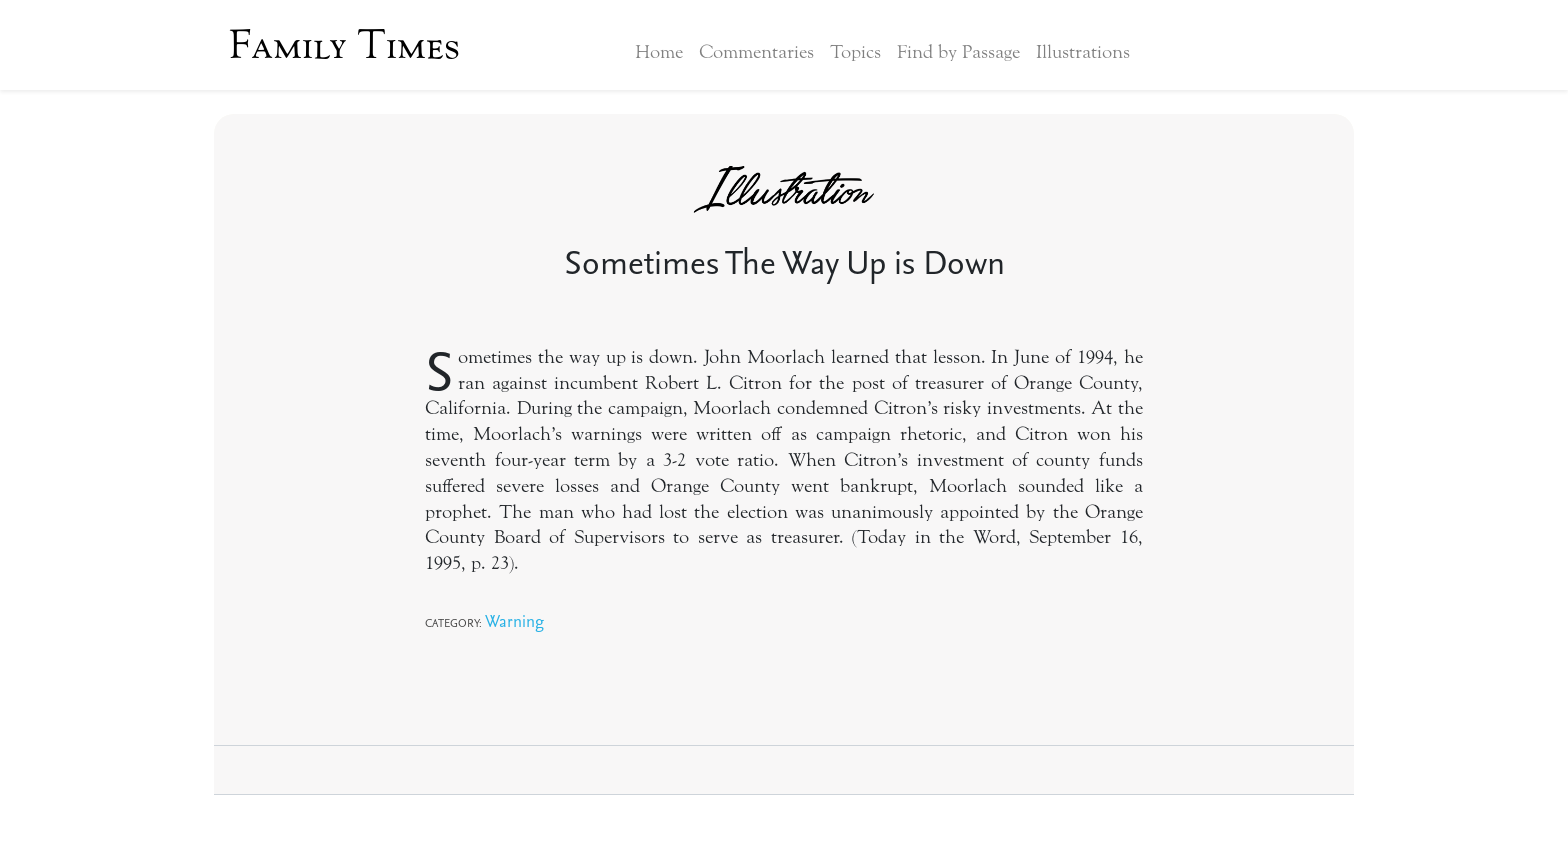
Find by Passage (958, 52)
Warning (514, 620)
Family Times (344, 45)
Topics (855, 52)
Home (659, 52)
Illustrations (1083, 52)
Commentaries (756, 52)
